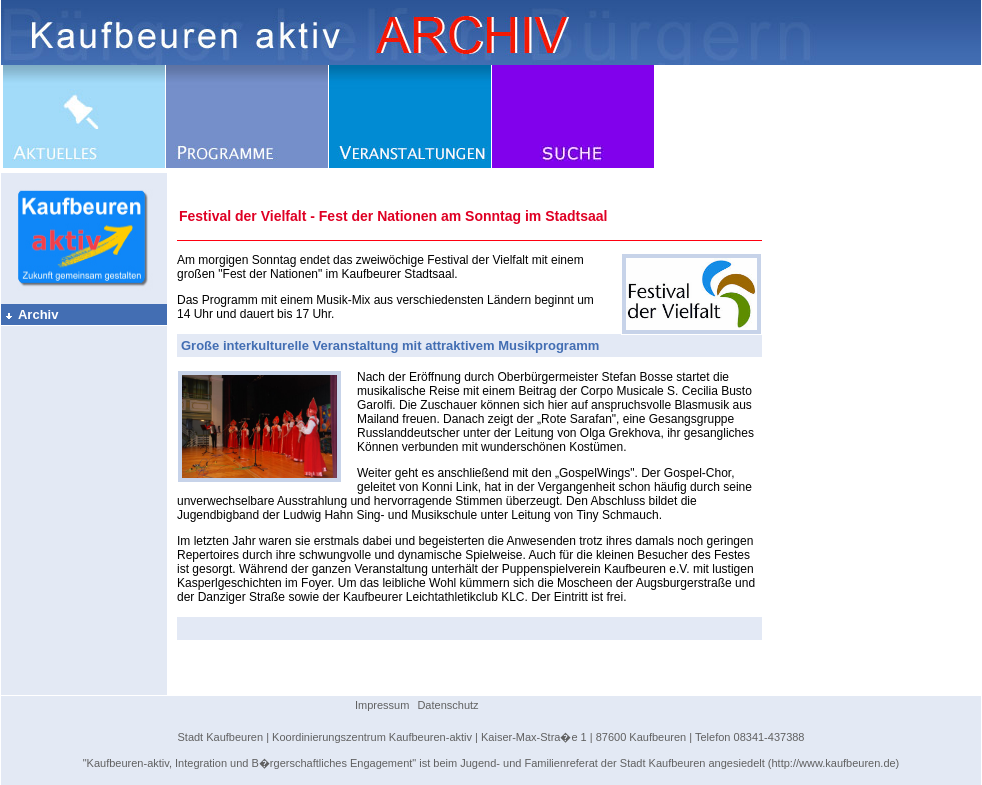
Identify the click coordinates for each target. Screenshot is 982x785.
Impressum (382, 705)
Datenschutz (447, 705)
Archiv (31, 314)
